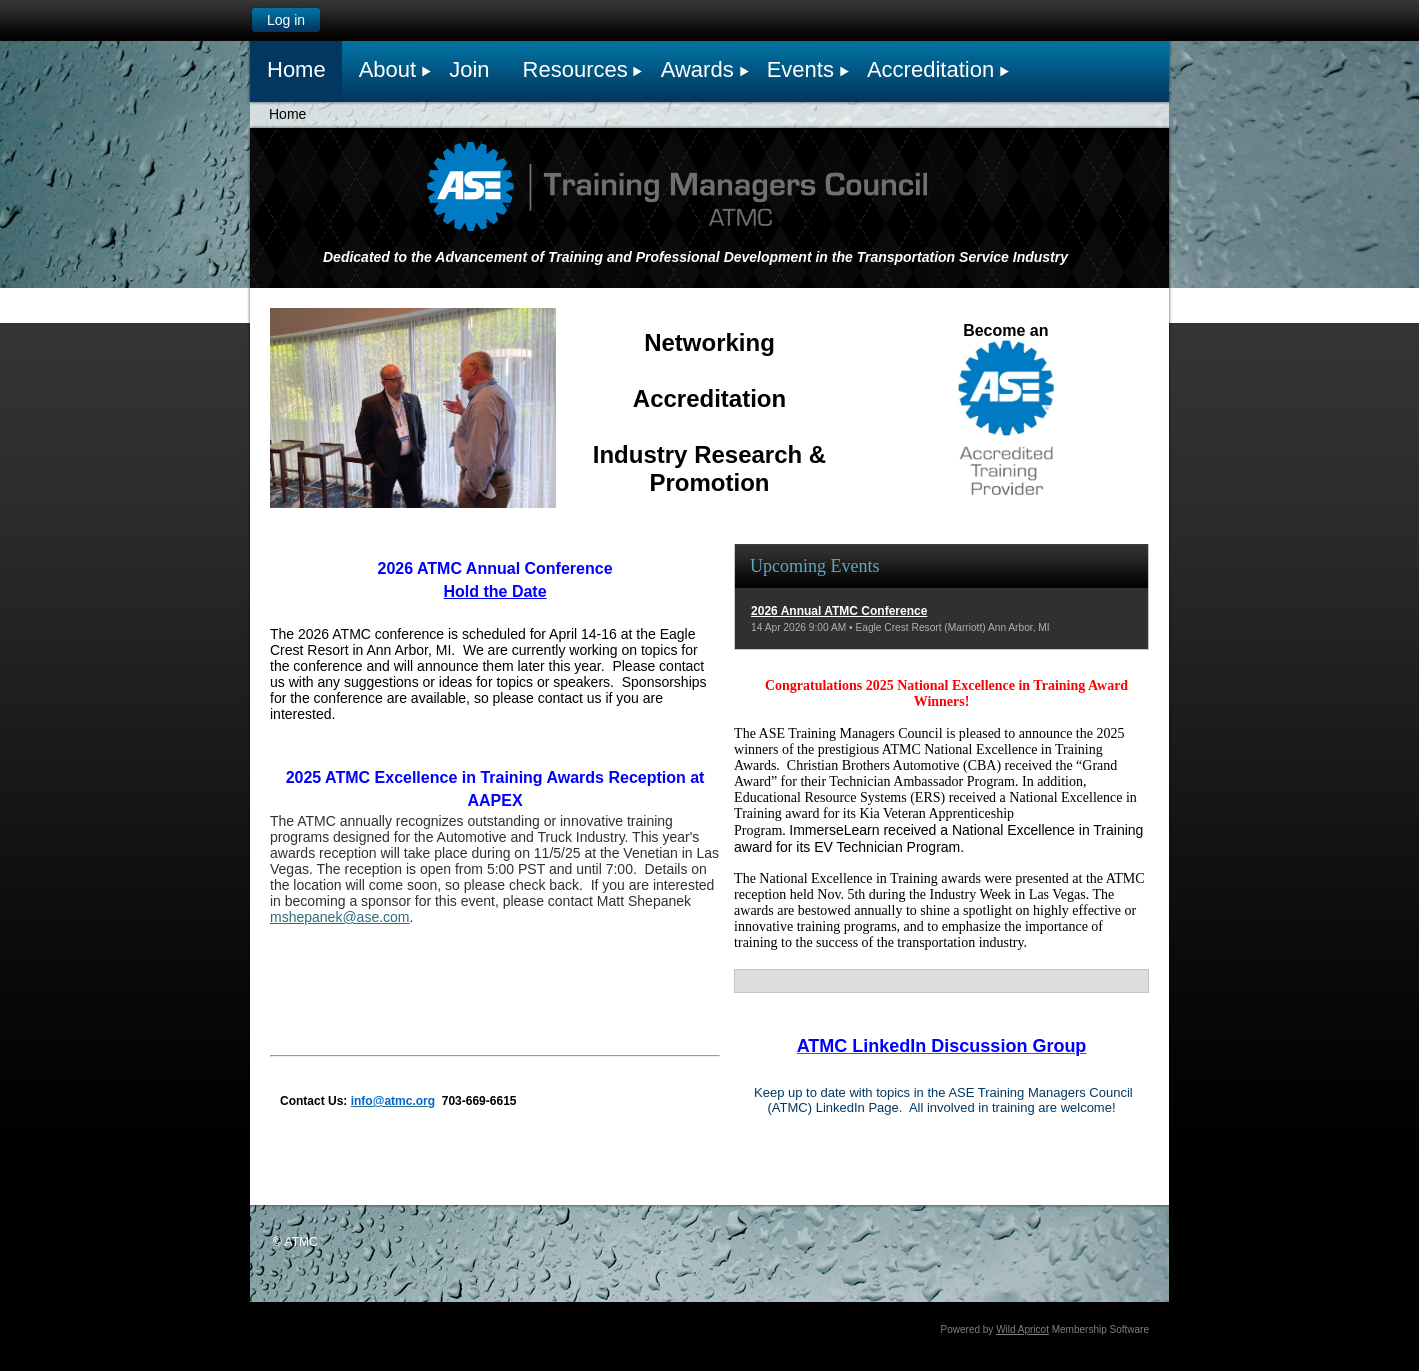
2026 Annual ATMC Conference (839, 611)
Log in (286, 20)
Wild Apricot (1022, 1329)
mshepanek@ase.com (340, 917)
